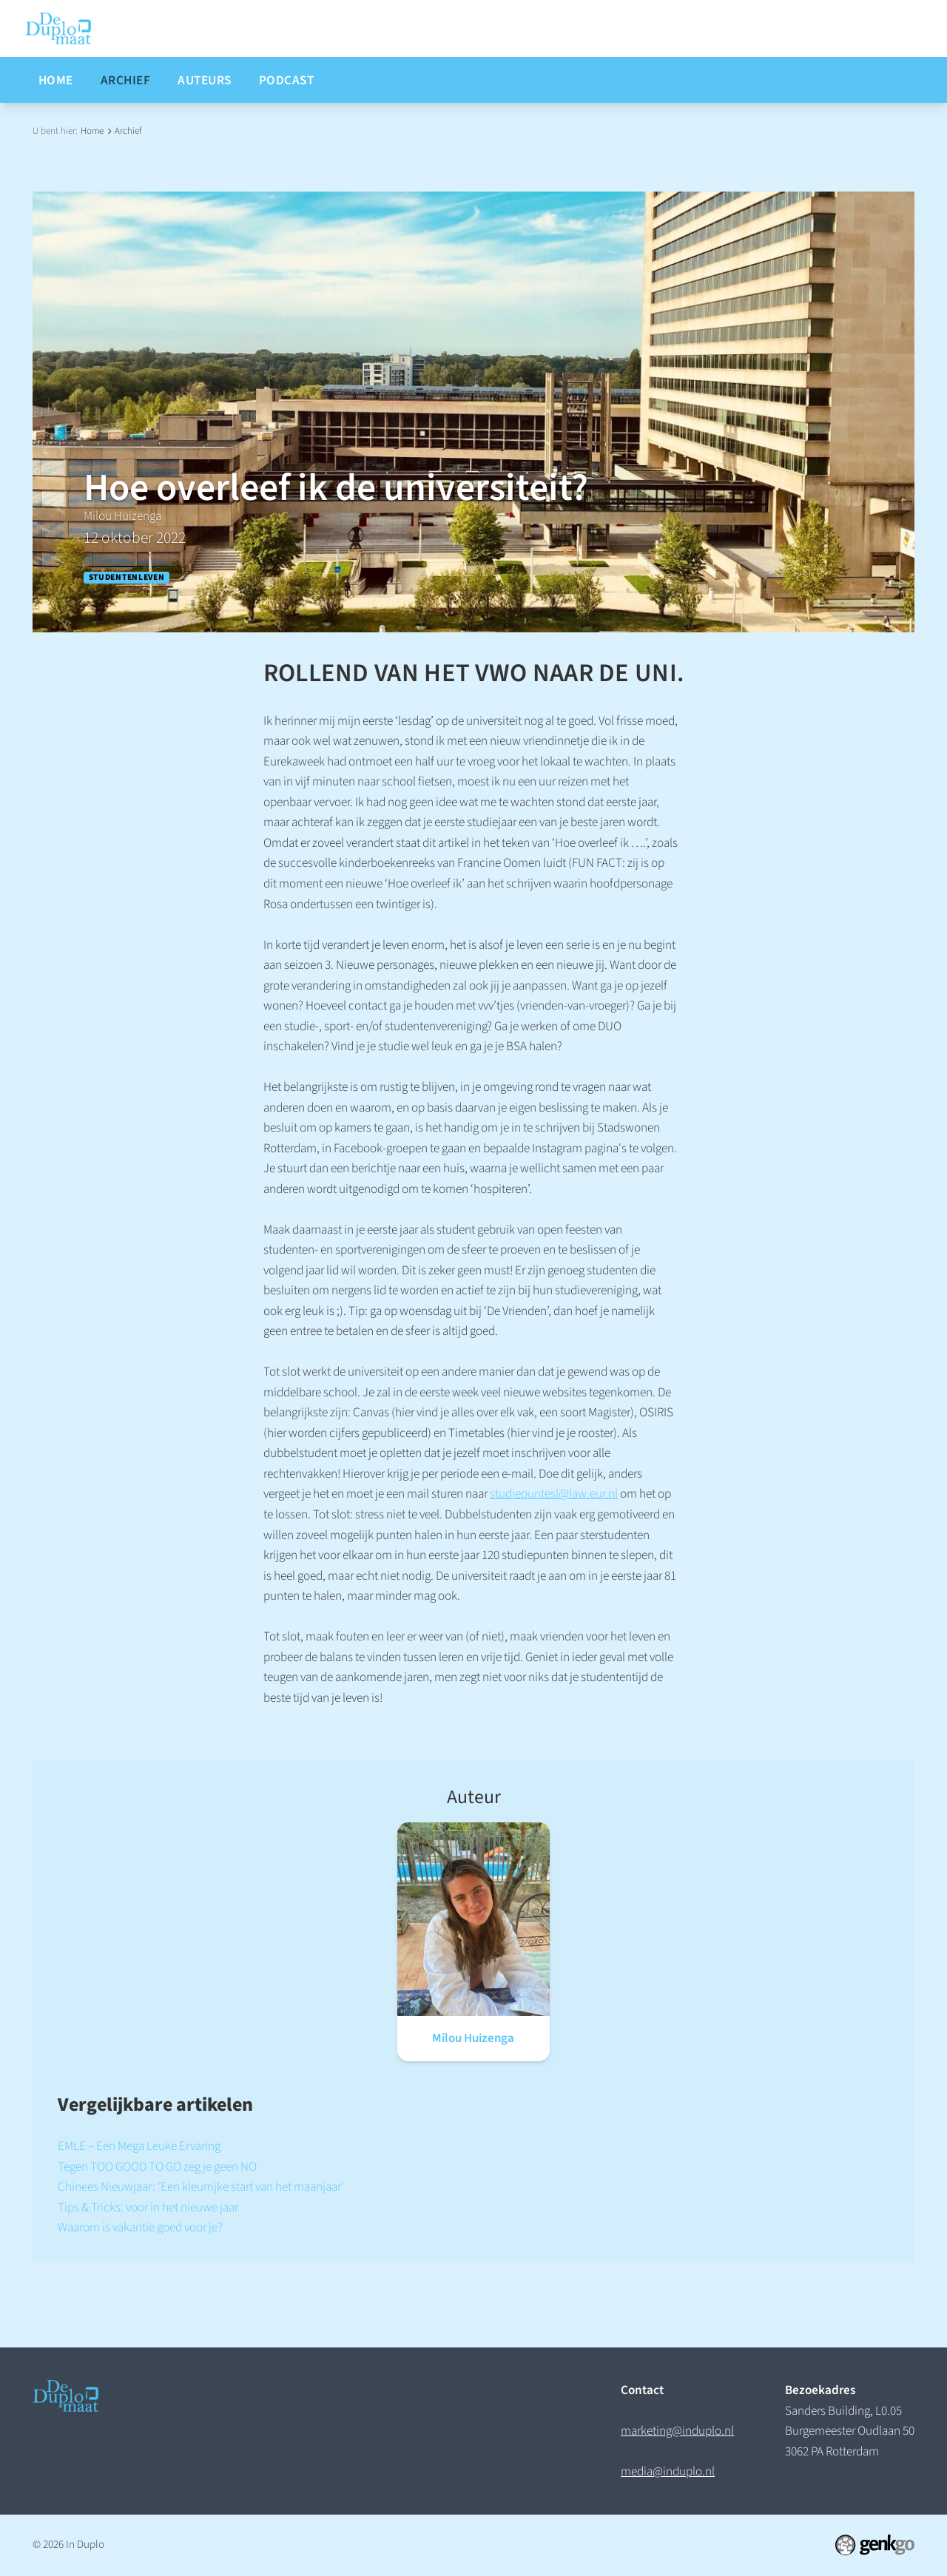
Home (92, 131)
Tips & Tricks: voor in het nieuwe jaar (148, 2207)
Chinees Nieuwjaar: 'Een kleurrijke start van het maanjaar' (201, 2186)
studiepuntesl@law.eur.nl (554, 1493)
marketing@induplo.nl (677, 2430)
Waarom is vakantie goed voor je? (140, 2227)
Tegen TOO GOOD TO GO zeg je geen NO (157, 2166)
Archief (128, 131)
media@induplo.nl (668, 2471)
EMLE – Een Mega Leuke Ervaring (139, 2146)
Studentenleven (127, 578)
